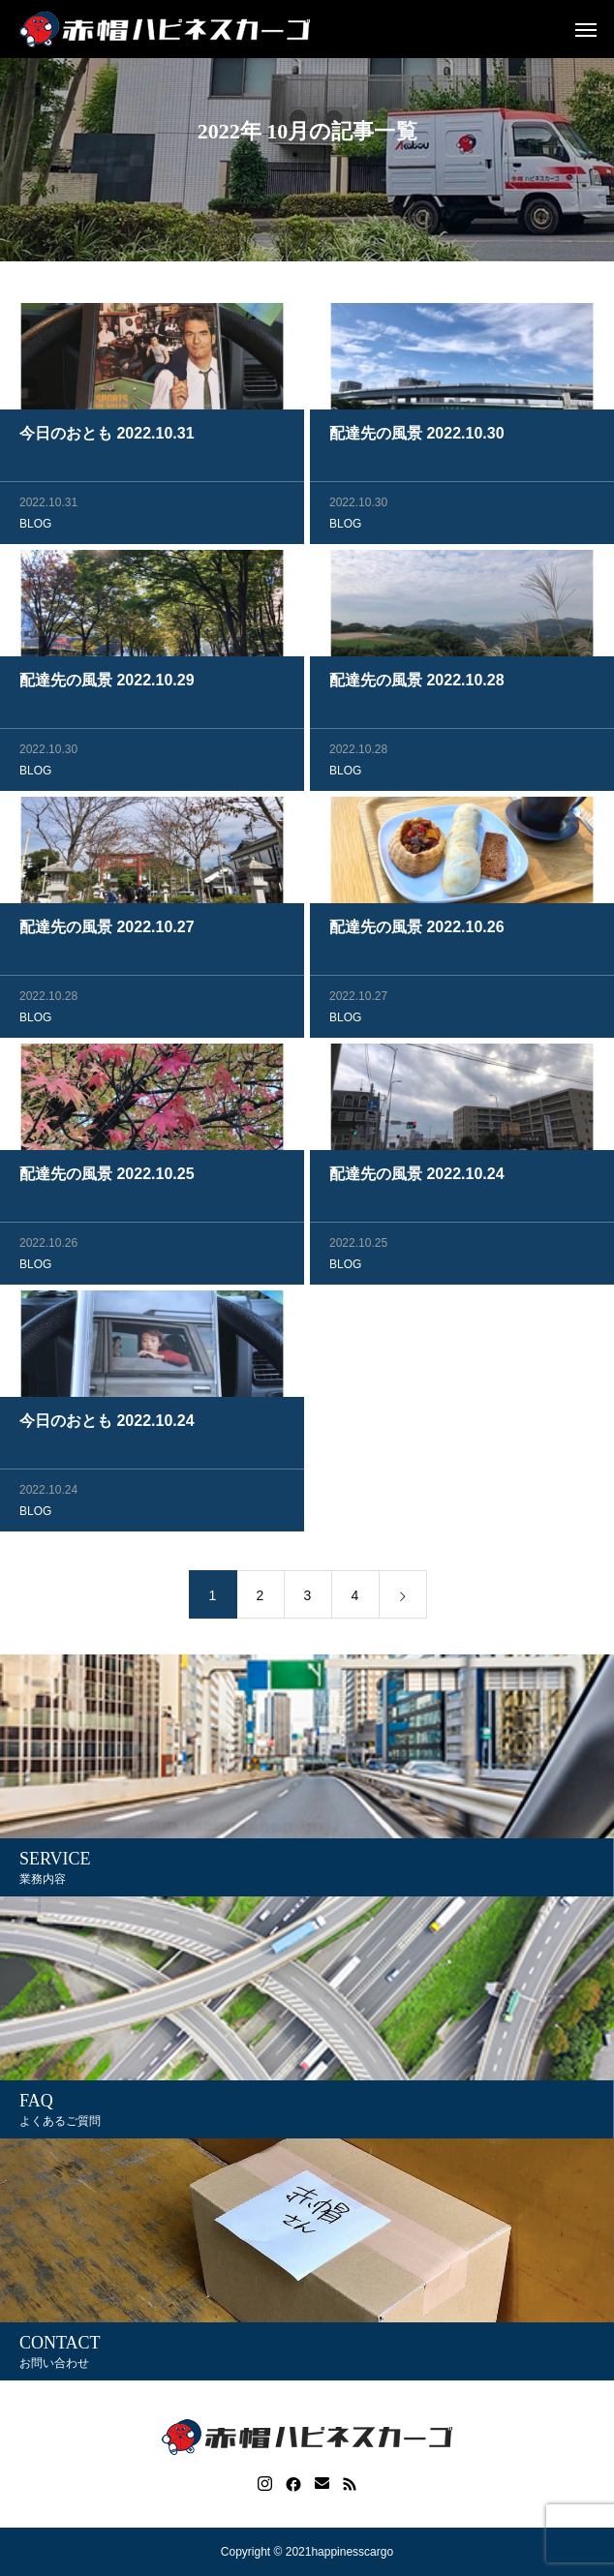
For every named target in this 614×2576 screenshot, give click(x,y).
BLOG (35, 525)
